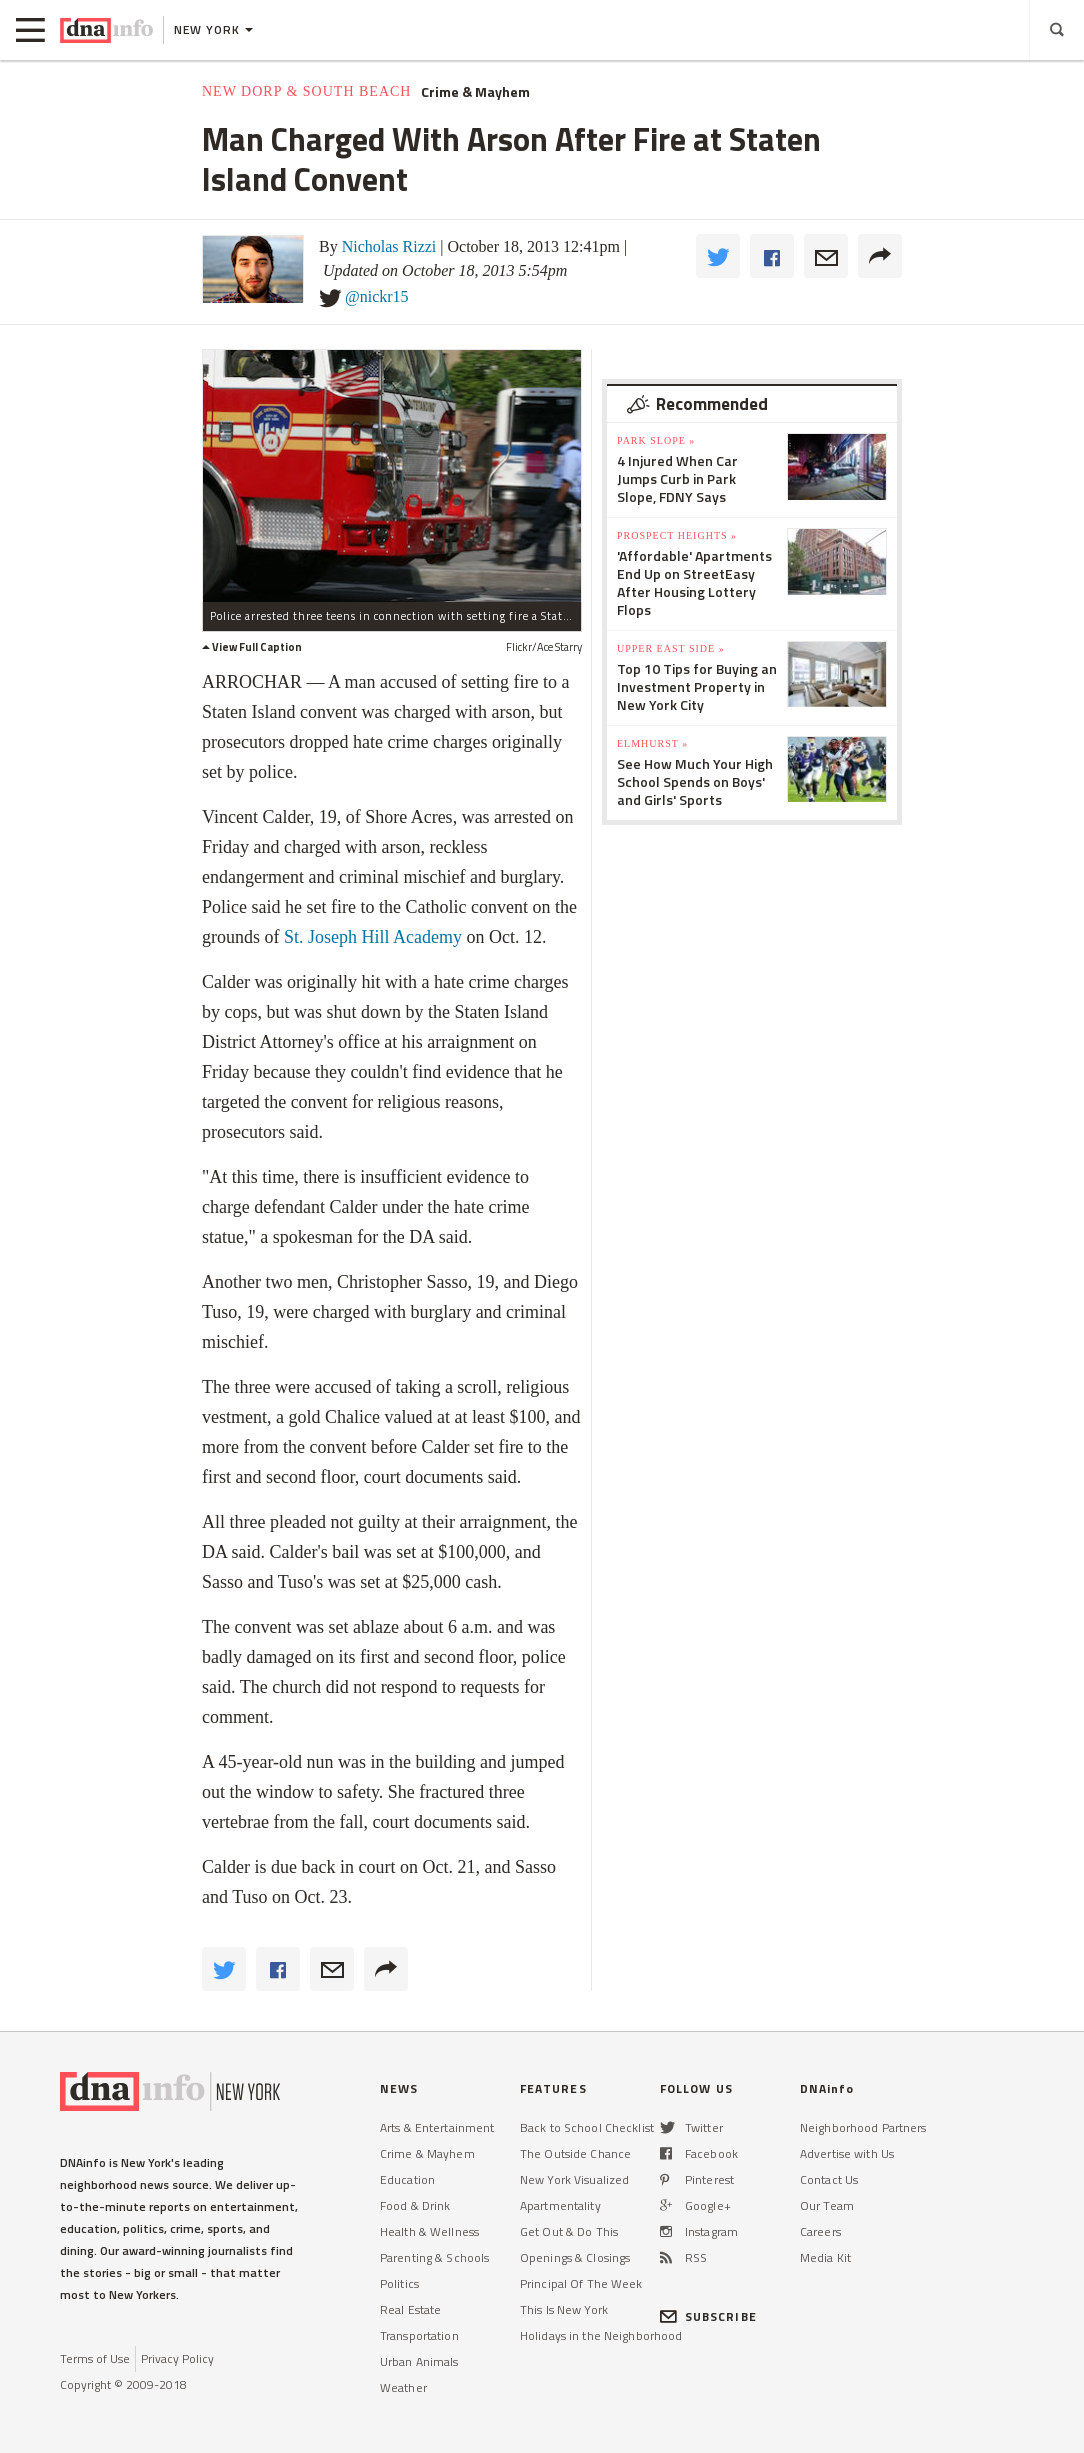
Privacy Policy (177, 2358)
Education (407, 2179)
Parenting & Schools (434, 2257)
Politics (399, 2283)
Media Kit (825, 2257)
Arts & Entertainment (437, 2127)
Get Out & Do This (569, 2231)
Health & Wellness (429, 2231)
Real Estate (410, 2309)
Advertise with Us (847, 2153)
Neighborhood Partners (863, 2127)
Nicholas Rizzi (389, 246)
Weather (403, 2387)
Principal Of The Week (581, 2283)
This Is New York (564, 2309)
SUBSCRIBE (708, 2316)
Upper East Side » (671, 648)
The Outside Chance (575, 2153)
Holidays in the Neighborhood (601, 2335)
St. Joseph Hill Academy (373, 937)
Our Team (827, 2205)
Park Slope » (656, 440)
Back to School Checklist (587, 2127)
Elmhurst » (652, 743)
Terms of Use (95, 2358)
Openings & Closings (575, 2257)
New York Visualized (574, 2179)
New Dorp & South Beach (306, 91)
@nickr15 (377, 296)
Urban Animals (419, 2361)
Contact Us (829, 2179)
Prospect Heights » (677, 535)
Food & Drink (415, 2205)
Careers (820, 2231)
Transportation (419, 2335)
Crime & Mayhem (475, 92)
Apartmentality (560, 2205)
